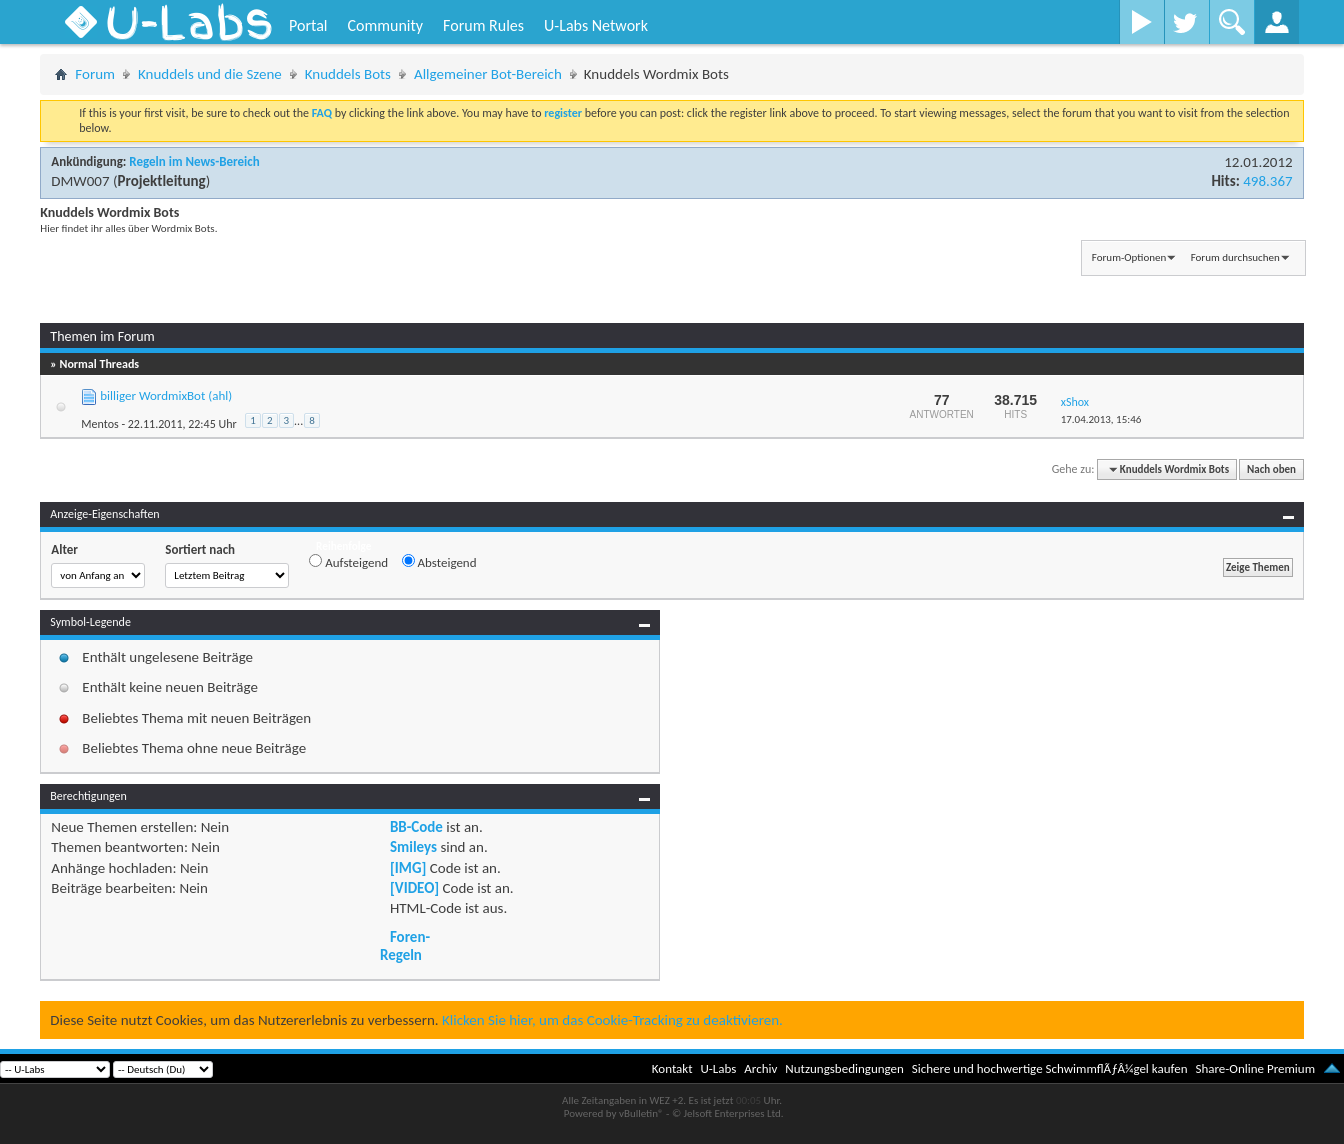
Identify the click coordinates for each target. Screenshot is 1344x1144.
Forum (95, 74)
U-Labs (719, 1068)
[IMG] (408, 868)
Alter (64, 549)
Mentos (99, 424)
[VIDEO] (414, 888)
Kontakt (672, 1068)
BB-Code (416, 827)
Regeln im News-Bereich (194, 161)
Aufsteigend (348, 562)
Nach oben (1271, 469)
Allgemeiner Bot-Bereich (488, 74)
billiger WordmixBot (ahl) (166, 395)
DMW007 (80, 181)
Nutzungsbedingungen (844, 1068)
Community (385, 25)
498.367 (1267, 181)
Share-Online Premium (1255, 1068)
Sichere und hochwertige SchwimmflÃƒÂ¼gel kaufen (1050, 1068)
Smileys (413, 847)
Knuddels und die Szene (210, 74)
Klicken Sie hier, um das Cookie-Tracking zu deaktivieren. (612, 1020)
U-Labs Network (596, 25)
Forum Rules (483, 25)
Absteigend (439, 562)
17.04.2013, (1101, 419)
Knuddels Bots (348, 74)
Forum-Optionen (1129, 257)
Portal (308, 25)
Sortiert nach (200, 549)
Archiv (760, 1068)
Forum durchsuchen (1235, 257)
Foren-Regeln (405, 946)
